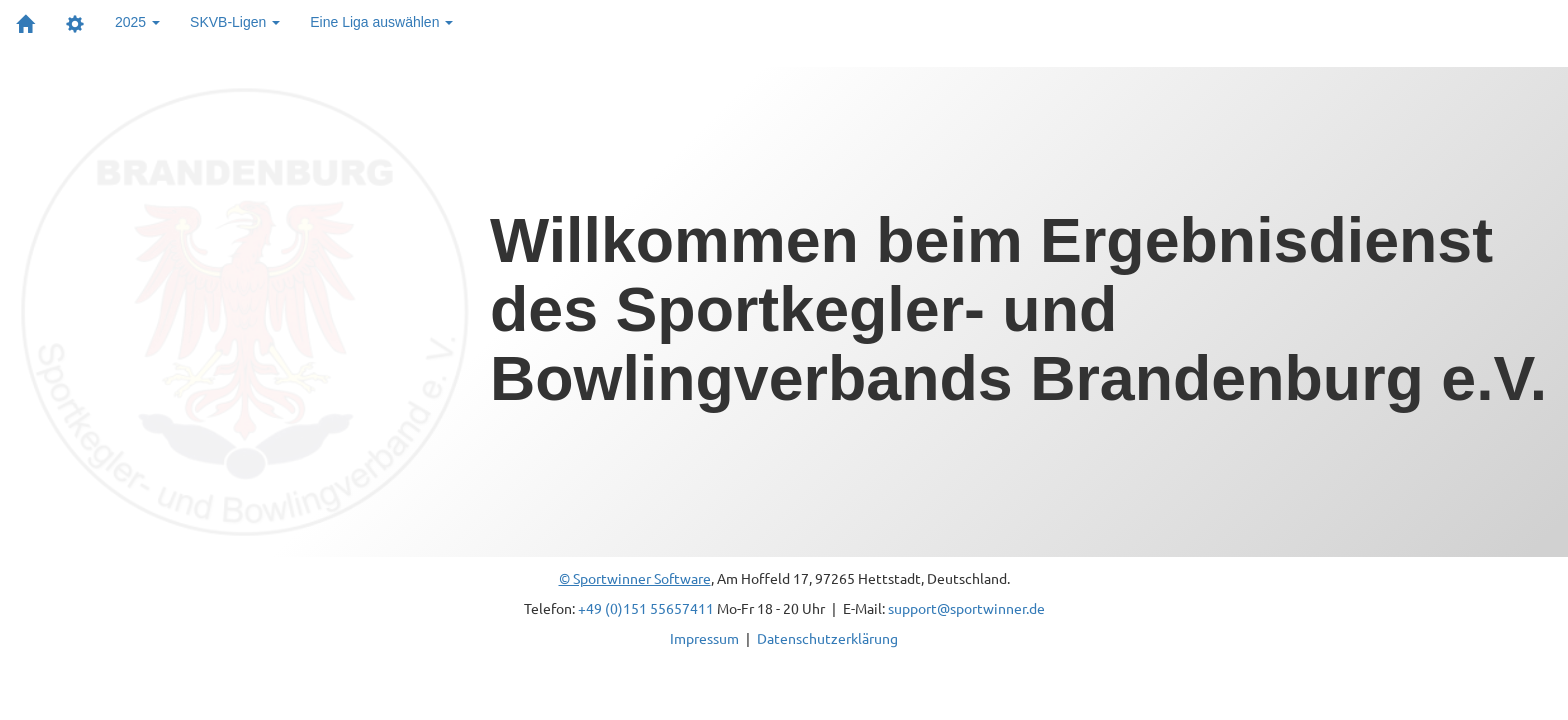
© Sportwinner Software (635, 578)
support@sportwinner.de (966, 608)
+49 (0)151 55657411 (646, 608)
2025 (137, 22)
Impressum (704, 638)
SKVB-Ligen (235, 22)
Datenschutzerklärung (827, 638)
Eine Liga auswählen (381, 22)
